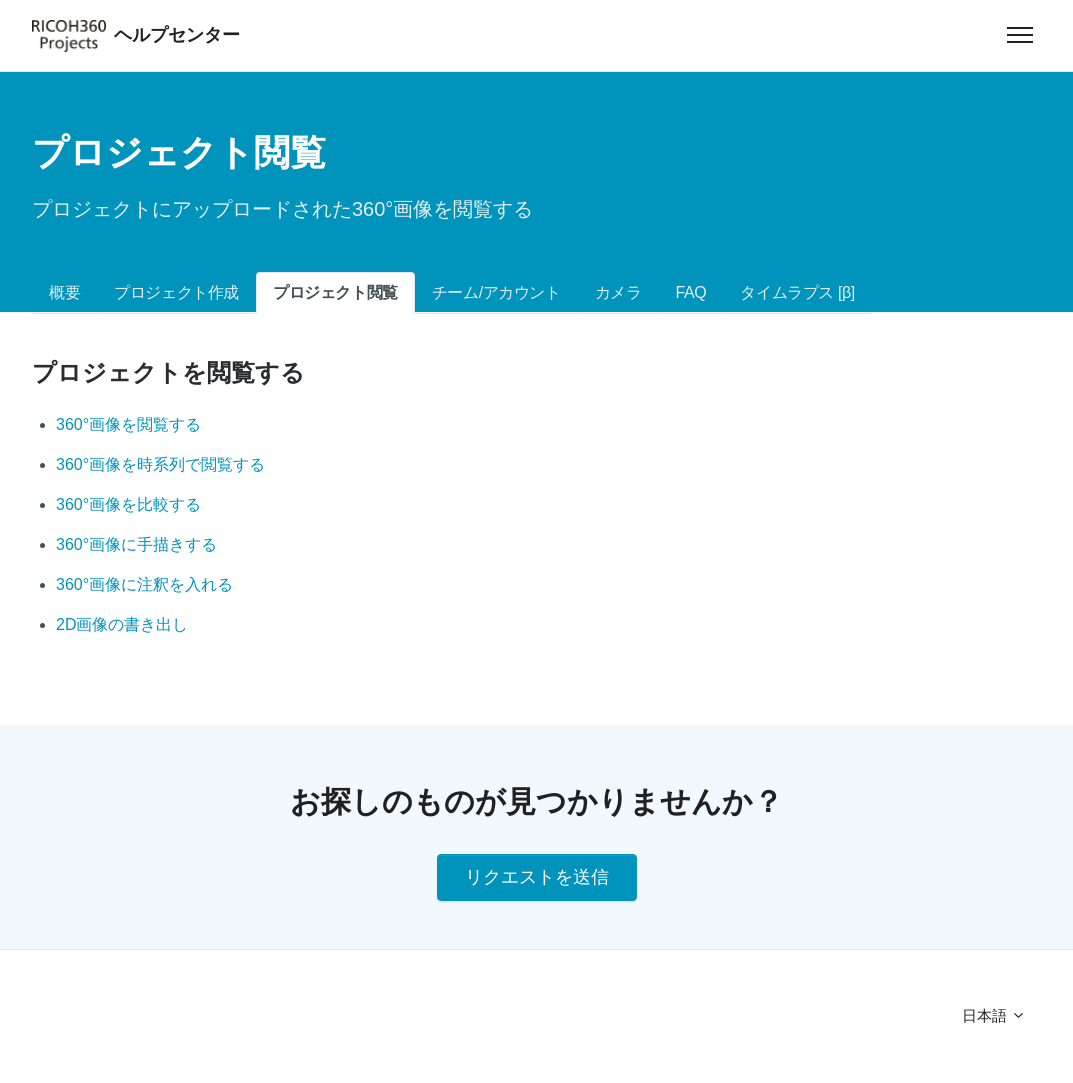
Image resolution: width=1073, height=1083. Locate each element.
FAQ (691, 292)
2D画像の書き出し (122, 624)
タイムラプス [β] (797, 292)
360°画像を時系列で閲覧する (160, 464)
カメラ (618, 292)
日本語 (994, 1015)
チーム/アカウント (496, 292)
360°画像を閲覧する (128, 424)
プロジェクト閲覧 (335, 292)
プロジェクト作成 (176, 292)
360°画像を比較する (128, 504)
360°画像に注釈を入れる (144, 584)
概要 (64, 292)
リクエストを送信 (537, 877)
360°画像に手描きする (136, 544)
